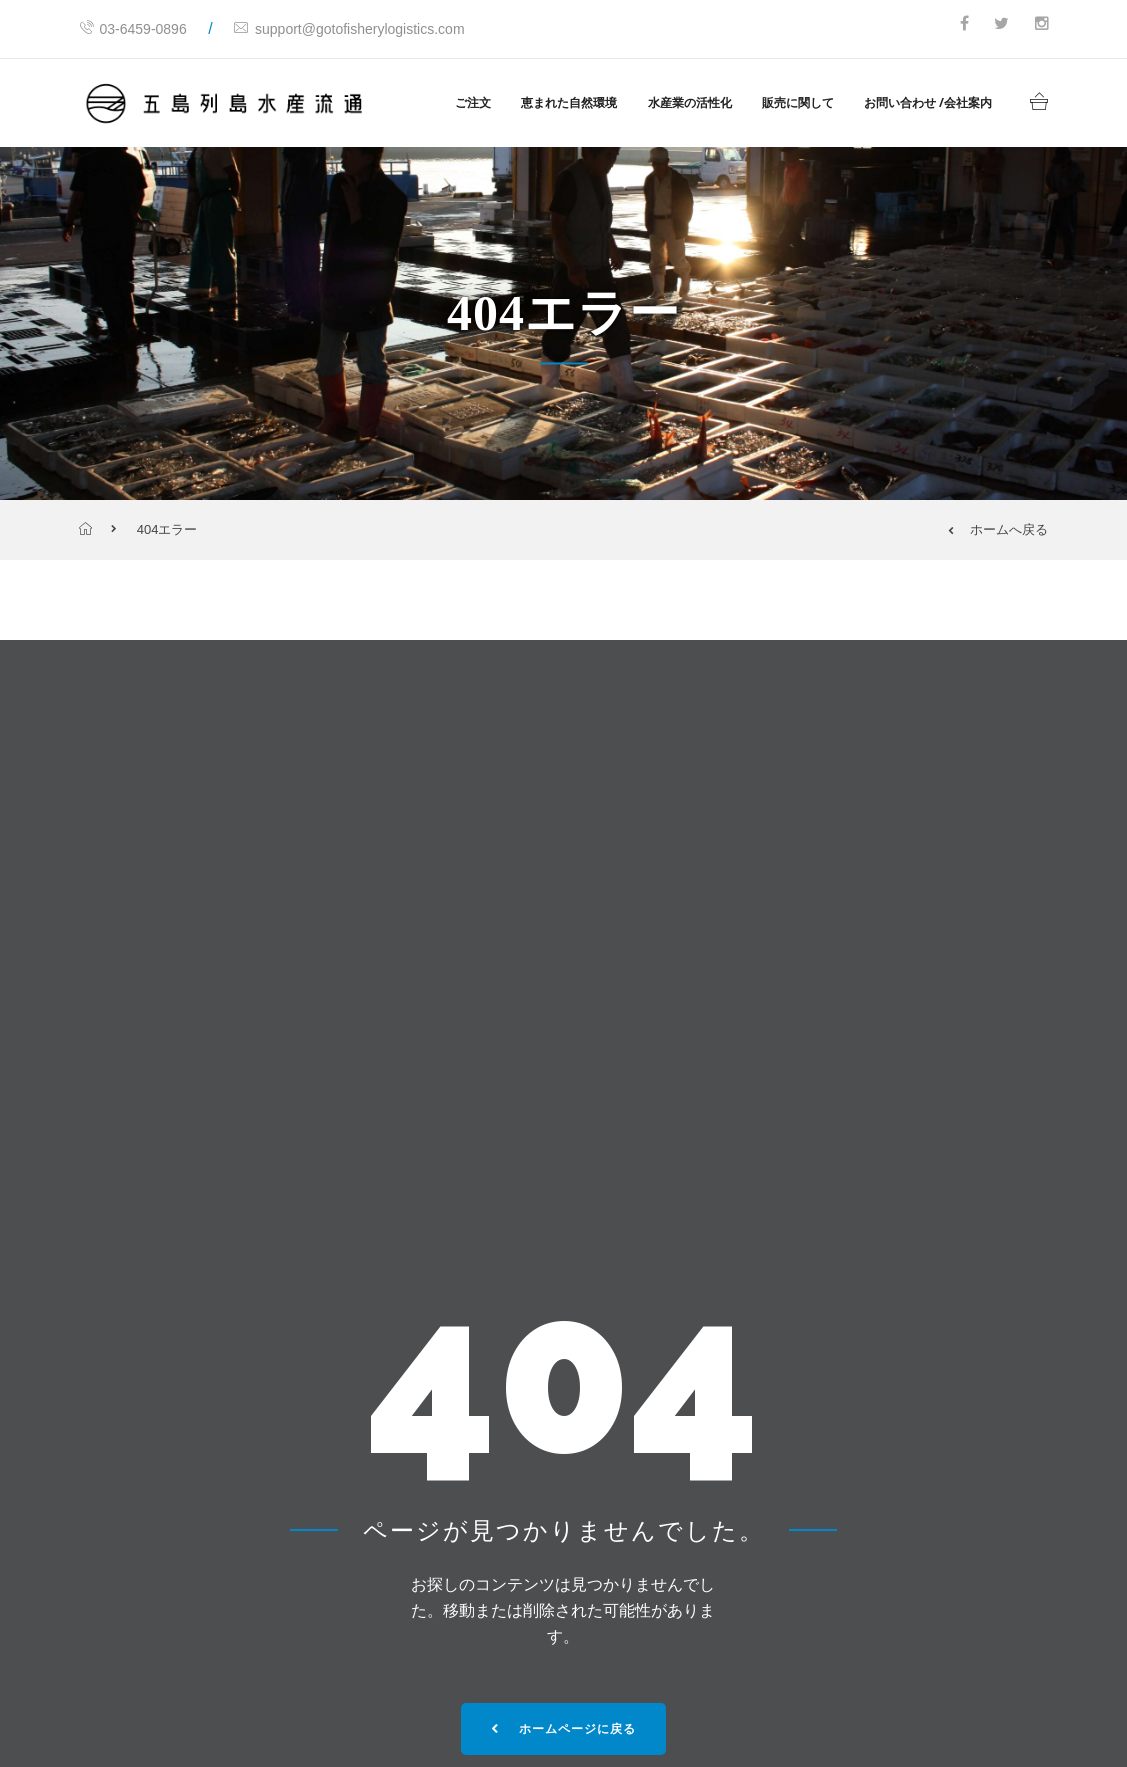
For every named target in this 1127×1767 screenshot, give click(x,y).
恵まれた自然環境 (569, 102)
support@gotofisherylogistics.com (349, 29)
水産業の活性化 (690, 102)
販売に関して (798, 102)
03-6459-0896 (133, 29)
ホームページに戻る (563, 1729)
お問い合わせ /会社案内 (928, 102)
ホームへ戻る (998, 529)
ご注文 (473, 102)
